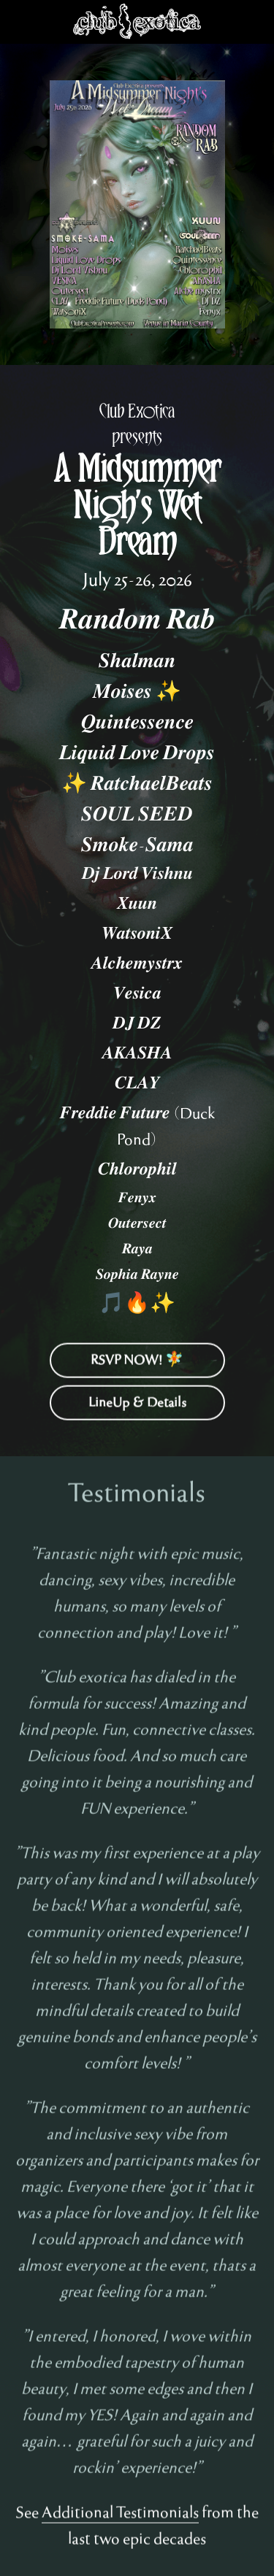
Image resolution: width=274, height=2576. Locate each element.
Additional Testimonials (120, 2519)
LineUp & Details (137, 1408)
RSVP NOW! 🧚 (137, 1365)
